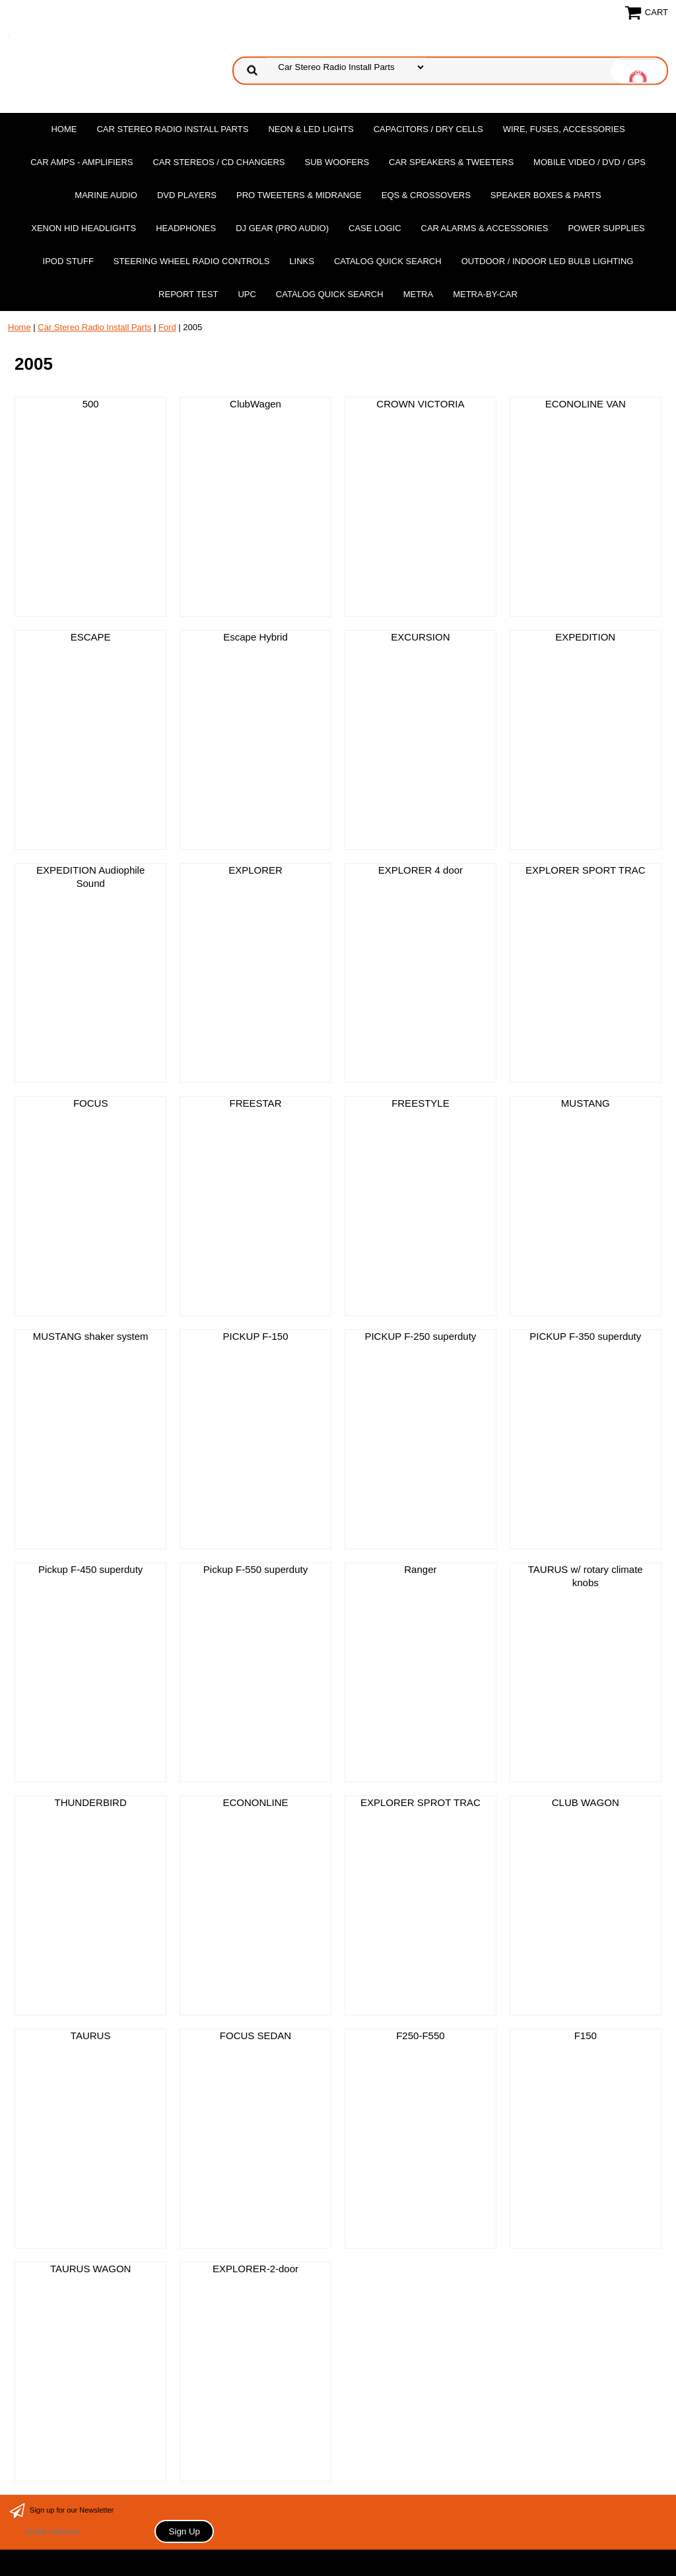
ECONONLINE (255, 1802)
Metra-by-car (485, 294)
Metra (418, 294)
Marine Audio (106, 195)
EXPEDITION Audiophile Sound (90, 876)
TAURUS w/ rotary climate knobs (585, 1576)
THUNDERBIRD (91, 1802)
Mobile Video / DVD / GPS (589, 162)
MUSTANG (585, 1103)
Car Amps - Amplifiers (81, 162)
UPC (246, 294)
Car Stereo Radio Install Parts (172, 129)
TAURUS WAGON (90, 2268)
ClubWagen (255, 403)
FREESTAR (256, 1103)
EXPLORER (255, 870)
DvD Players (187, 195)
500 (91, 403)
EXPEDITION (585, 637)
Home (64, 129)
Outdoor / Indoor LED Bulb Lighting (547, 261)
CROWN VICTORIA (420, 403)
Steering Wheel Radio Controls (191, 261)
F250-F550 (420, 2035)
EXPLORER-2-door (255, 2268)
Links (301, 261)
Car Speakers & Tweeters (451, 162)
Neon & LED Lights (310, 129)
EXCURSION (420, 637)
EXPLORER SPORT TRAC (585, 870)
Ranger (420, 1569)
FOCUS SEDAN (255, 2035)
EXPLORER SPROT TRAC (420, 1802)
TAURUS (91, 2035)
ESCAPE (91, 637)
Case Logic (375, 228)
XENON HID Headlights (83, 228)
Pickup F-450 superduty (90, 1569)
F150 (585, 2035)
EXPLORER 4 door (420, 870)
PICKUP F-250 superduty (420, 1336)
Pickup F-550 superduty (255, 1569)
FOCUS (90, 1103)
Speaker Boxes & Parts (545, 195)
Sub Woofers (337, 162)
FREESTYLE (420, 1103)
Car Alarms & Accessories (485, 228)
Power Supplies (606, 228)
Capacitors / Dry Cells (428, 129)
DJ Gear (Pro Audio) (282, 228)
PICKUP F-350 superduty (585, 1336)
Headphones (186, 228)
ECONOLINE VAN (585, 403)
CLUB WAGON (585, 1802)
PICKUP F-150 (255, 1336)
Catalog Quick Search (388, 261)
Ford (167, 327)
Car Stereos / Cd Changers (218, 162)
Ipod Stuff (68, 261)
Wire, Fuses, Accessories (564, 129)
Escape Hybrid (255, 637)
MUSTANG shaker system (91, 1336)
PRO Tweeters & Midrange (299, 195)
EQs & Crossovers (426, 195)
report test (188, 294)
